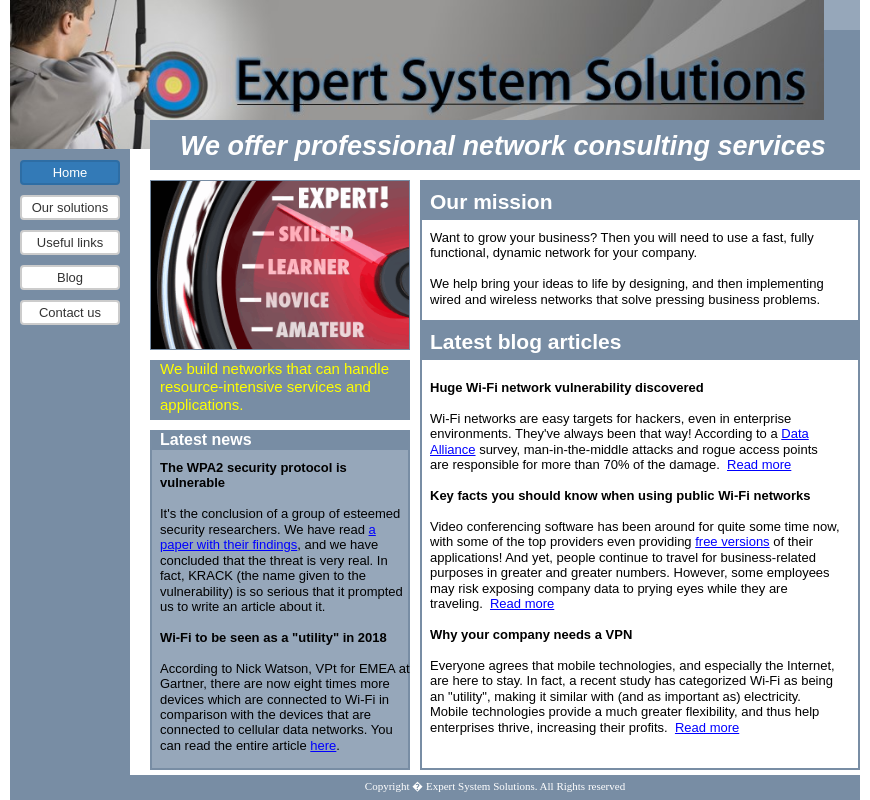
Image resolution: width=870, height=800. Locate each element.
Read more (759, 464)
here (323, 745)
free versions (732, 541)
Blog (70, 277)
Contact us (70, 312)
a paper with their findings (268, 537)
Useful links (70, 242)
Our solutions (70, 207)
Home (70, 172)
